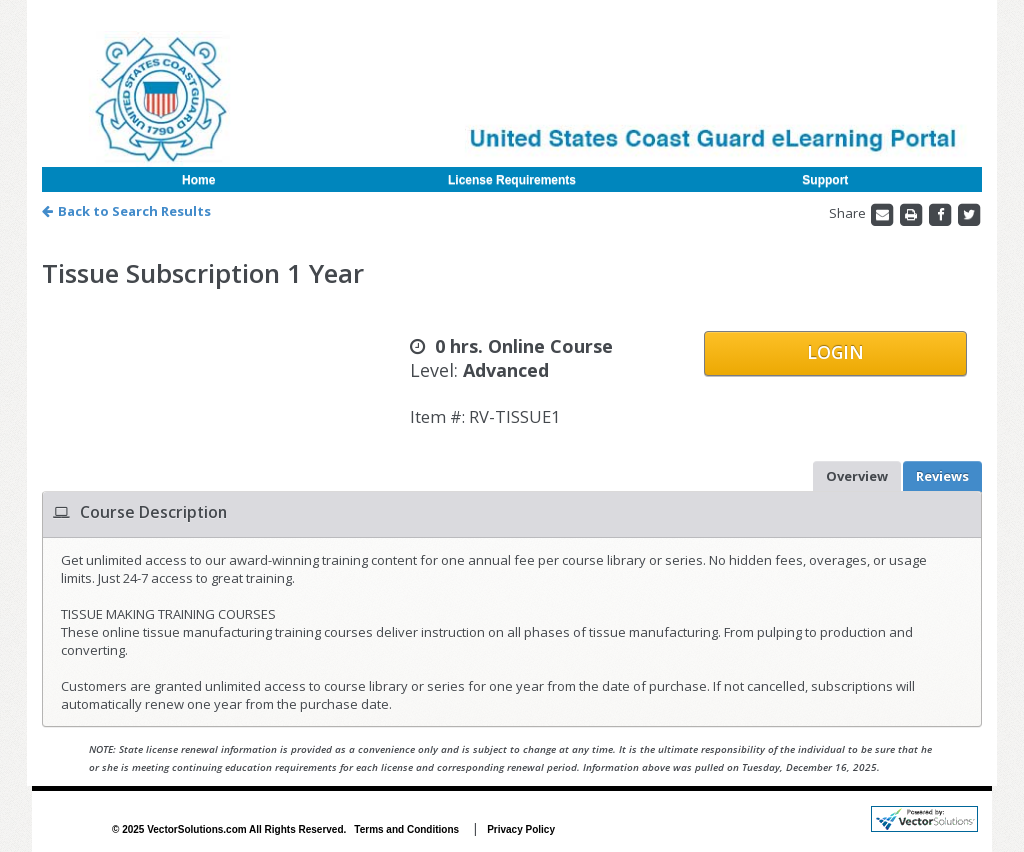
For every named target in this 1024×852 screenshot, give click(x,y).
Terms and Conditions (406, 829)
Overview (857, 476)
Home (198, 180)
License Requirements (512, 180)
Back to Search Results (126, 211)
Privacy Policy (521, 829)
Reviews (942, 476)
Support (825, 180)
